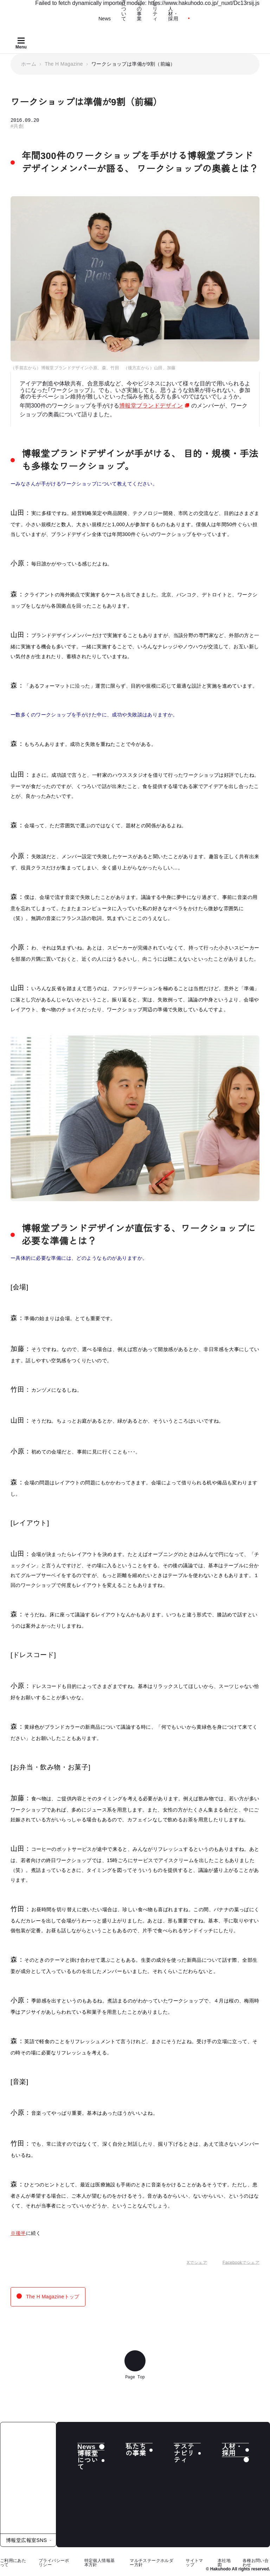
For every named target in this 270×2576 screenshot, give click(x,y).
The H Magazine (64, 64)
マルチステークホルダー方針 (151, 2562)
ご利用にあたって (13, 2562)
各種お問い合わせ (256, 2562)
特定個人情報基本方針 (99, 2562)
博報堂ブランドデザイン (155, 405)
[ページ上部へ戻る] (135, 2360)
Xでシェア (192, 2262)
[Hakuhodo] (54, 13)
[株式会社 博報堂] (28, 2478)
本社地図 (224, 2562)
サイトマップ (194, 2562)
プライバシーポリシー (54, 2562)
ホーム (28, 64)
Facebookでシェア (236, 2262)
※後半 (18, 2233)
